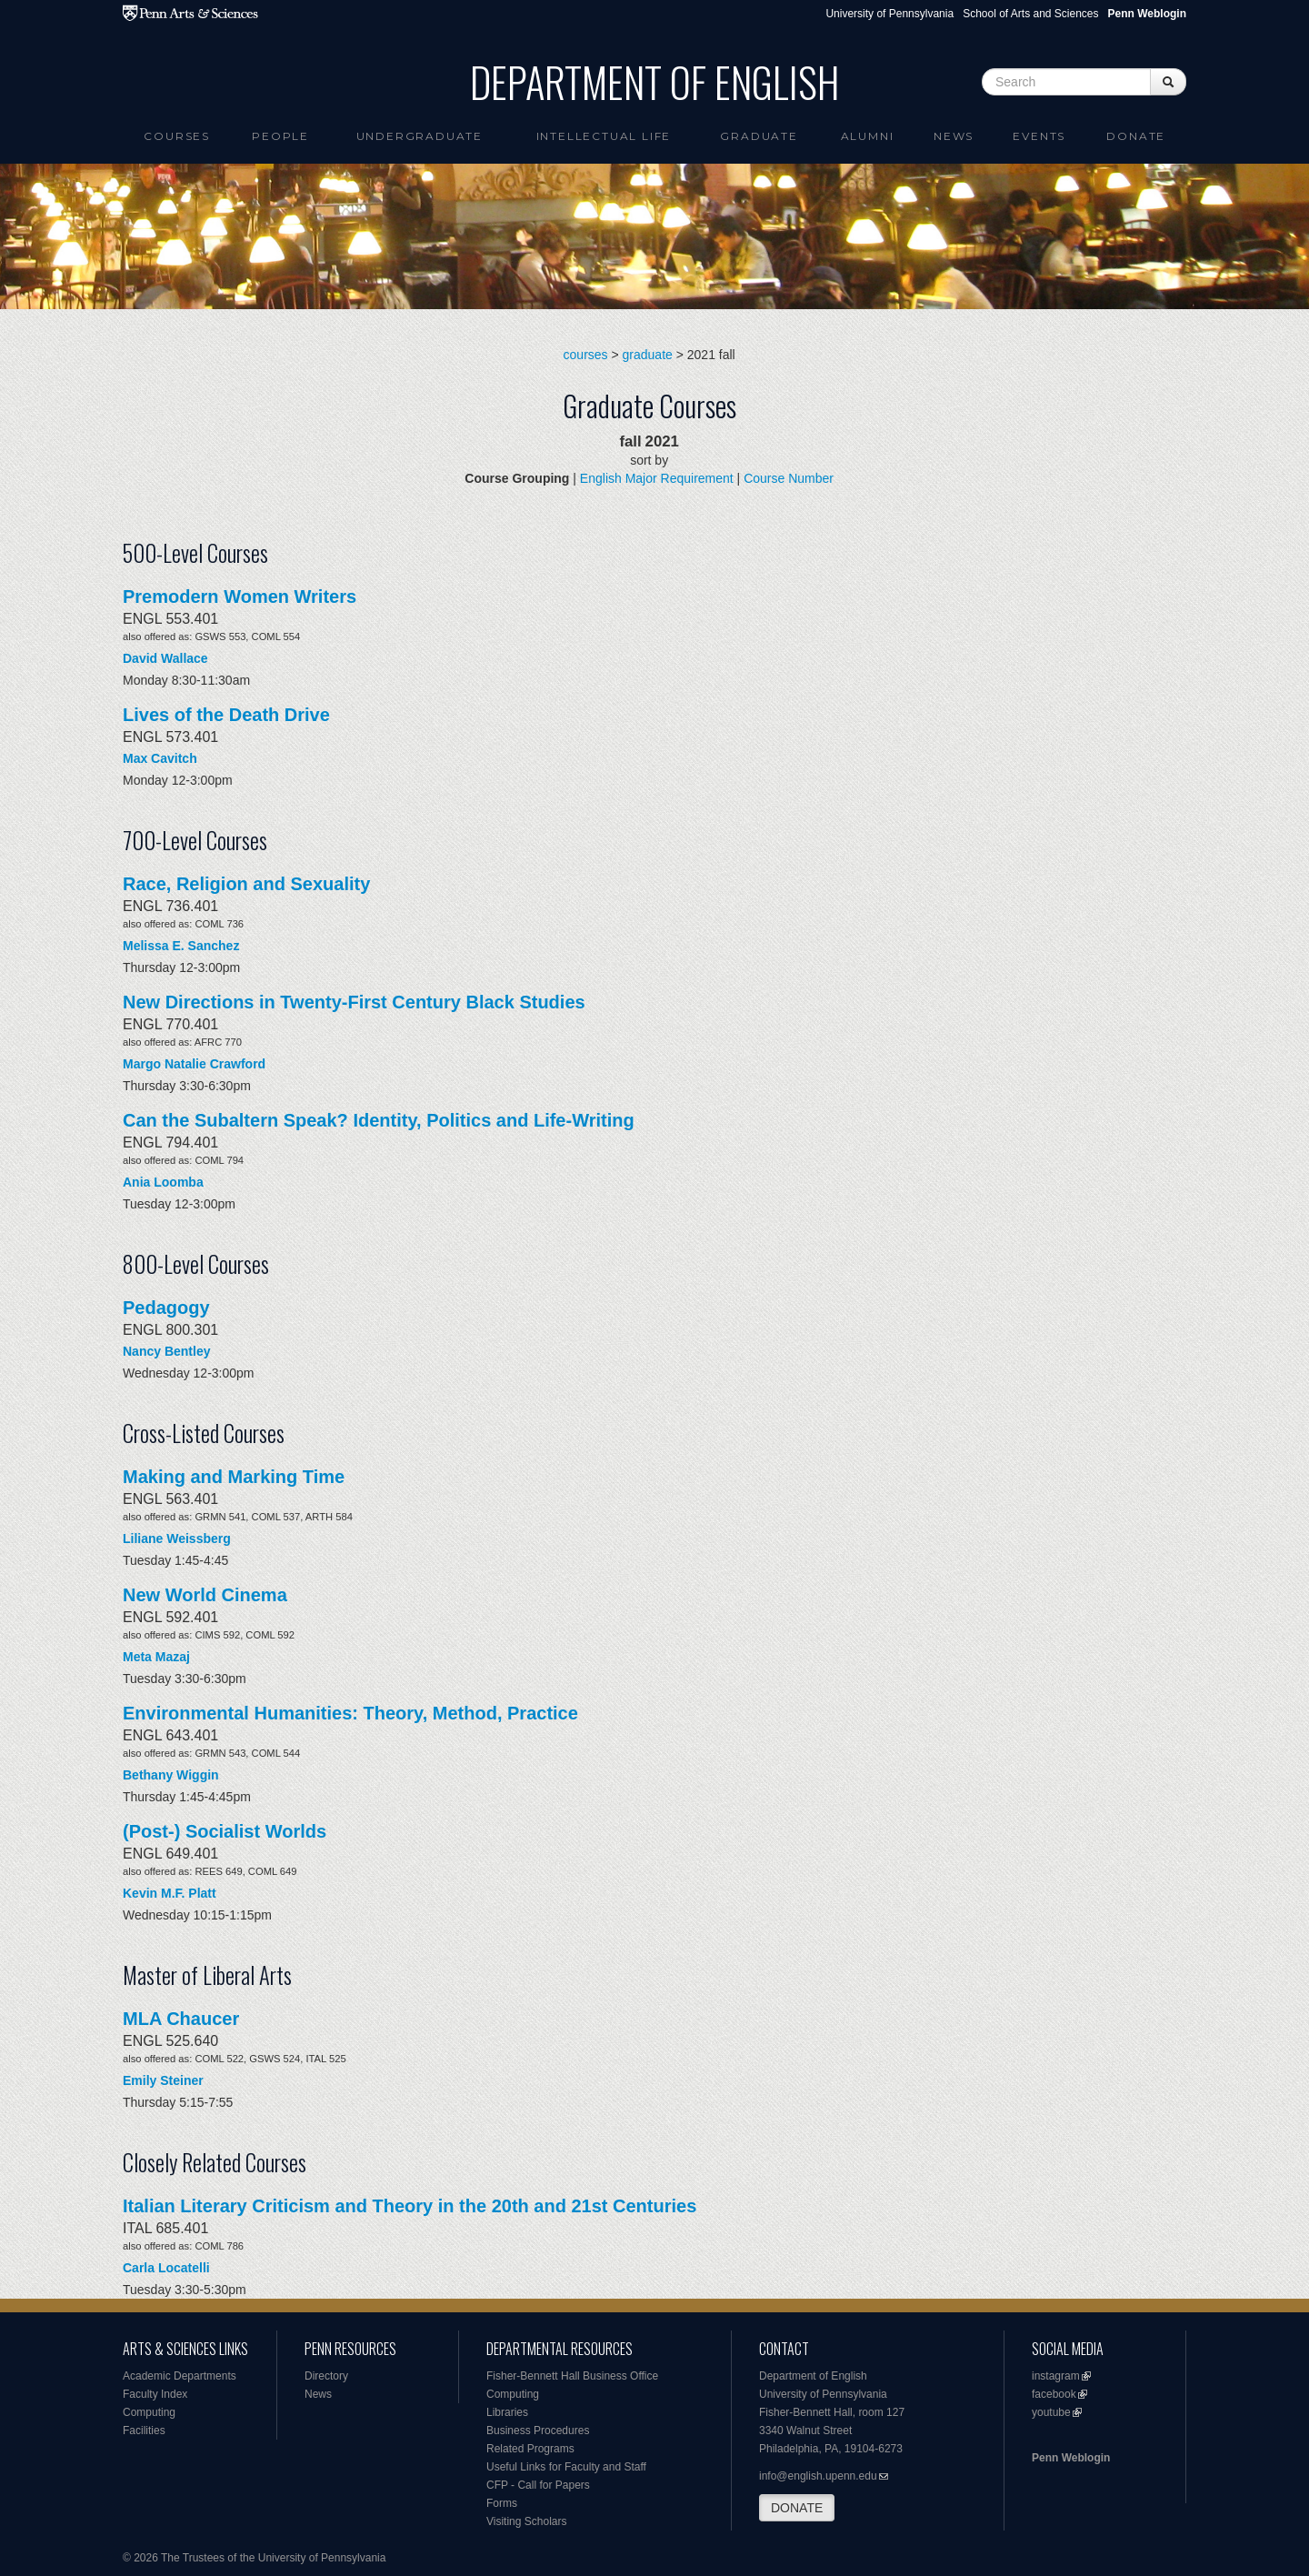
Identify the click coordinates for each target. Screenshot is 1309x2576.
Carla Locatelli (166, 2267)
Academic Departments (179, 2376)
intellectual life (604, 136)
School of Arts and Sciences (1030, 13)
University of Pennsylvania (889, 13)
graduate (648, 354)
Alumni (867, 136)
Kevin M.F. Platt (169, 1893)
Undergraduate (419, 136)
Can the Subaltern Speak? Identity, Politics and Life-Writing (379, 1120)
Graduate (758, 136)
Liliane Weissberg (177, 1538)
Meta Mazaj (156, 1656)
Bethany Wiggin (171, 1775)
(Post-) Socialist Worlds (224, 1831)
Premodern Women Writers (239, 596)
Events (1039, 136)
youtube (1051, 2412)
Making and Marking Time (234, 1477)
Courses (177, 136)
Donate (1135, 136)
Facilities (144, 2430)
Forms (501, 2503)
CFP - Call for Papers (538, 2485)
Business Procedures (537, 2430)
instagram (1056, 2376)
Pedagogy (166, 1308)
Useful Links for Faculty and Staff (566, 2467)
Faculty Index (155, 2394)
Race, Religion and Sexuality (246, 884)
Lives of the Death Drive (226, 715)
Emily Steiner (163, 2080)
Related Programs (530, 2448)
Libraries (507, 2412)
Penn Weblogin (1071, 2457)
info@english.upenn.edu (818, 2476)
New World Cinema (205, 1595)
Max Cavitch (160, 758)
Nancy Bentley (166, 1351)
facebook (1054, 2394)
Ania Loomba (163, 1182)
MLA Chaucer (181, 2019)
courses (586, 354)
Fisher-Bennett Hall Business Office (572, 2376)
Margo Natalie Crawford (194, 1064)
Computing (149, 2412)
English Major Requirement (657, 478)
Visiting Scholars (526, 2521)
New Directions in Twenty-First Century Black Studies (354, 1002)
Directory (326, 2376)
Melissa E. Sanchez (181, 945)
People (280, 136)
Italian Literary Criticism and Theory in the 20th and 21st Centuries (409, 2206)
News (954, 136)
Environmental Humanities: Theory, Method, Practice (350, 1713)
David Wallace (165, 658)
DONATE (797, 2508)
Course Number (789, 478)
